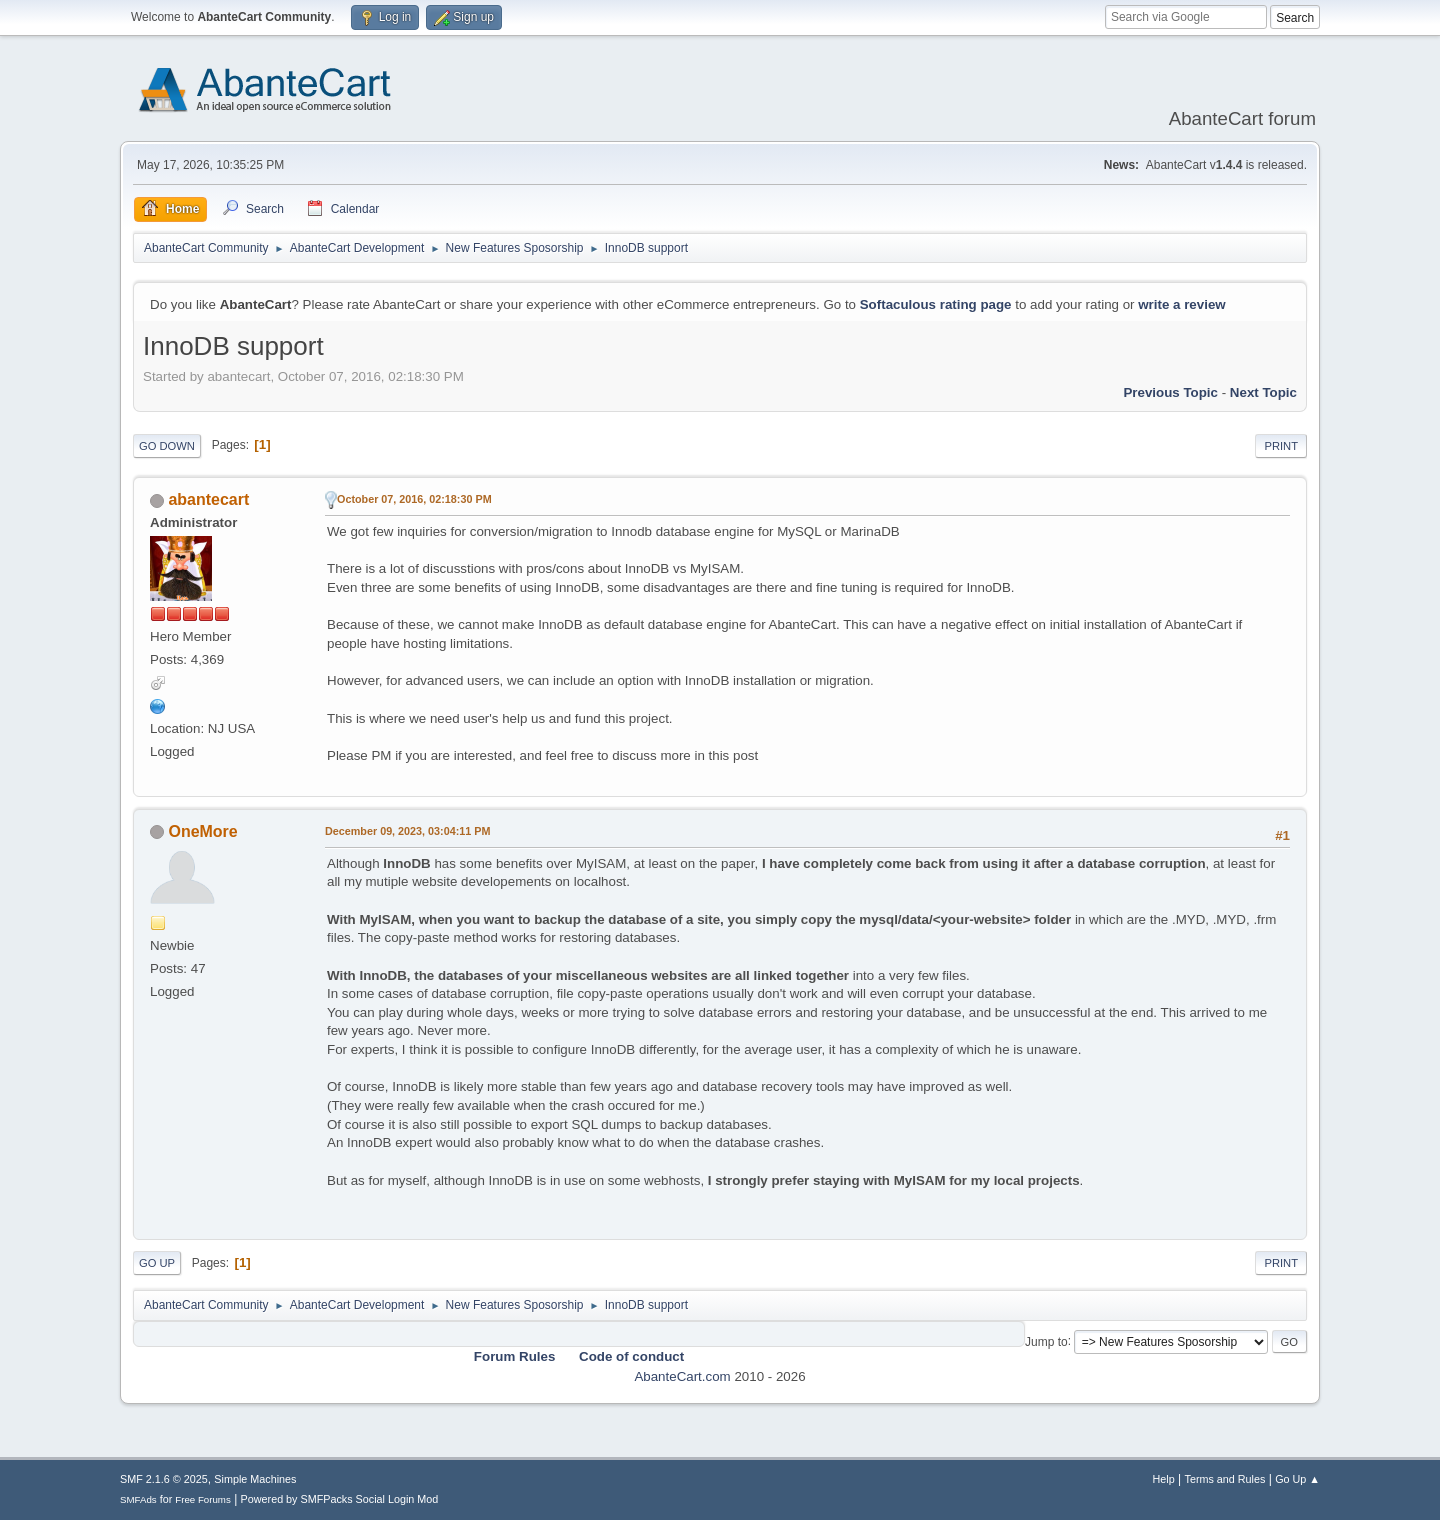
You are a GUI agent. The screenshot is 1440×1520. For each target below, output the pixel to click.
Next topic (1263, 392)
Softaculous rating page (936, 304)
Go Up (157, 1263)
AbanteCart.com (682, 1376)
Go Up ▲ (1297, 1479)
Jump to (1046, 1341)
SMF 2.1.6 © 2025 (164, 1479)
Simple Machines (255, 1479)
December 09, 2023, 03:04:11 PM (407, 831)
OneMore (202, 831)
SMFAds (138, 1499)
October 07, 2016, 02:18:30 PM (414, 499)
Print (1281, 446)
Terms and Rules (1225, 1479)
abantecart (208, 499)
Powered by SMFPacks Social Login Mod (340, 1499)
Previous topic (1170, 392)
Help (1164, 1479)
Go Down (167, 446)
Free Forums (203, 1499)
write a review (1181, 304)
